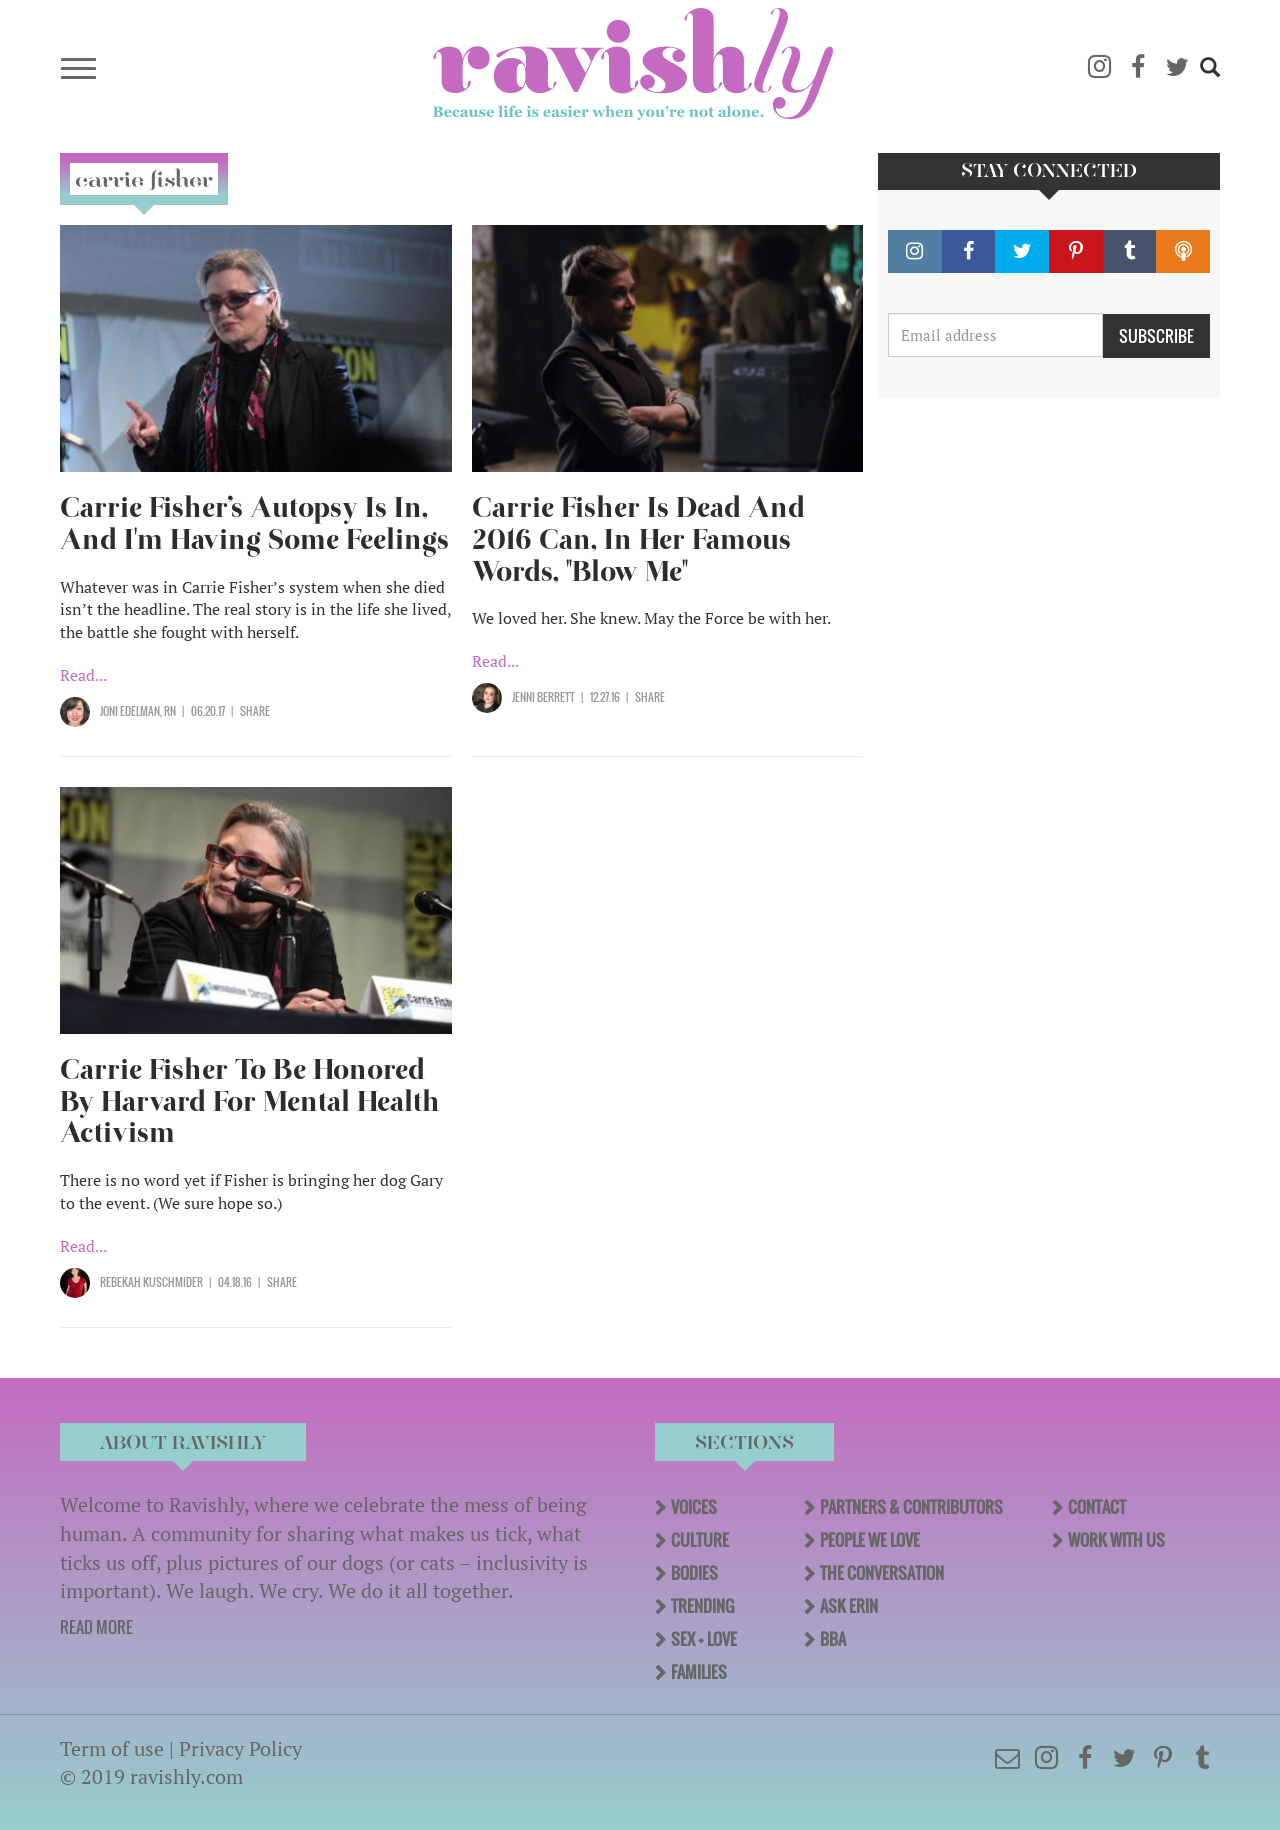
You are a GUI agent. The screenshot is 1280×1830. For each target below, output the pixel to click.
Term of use (112, 1748)
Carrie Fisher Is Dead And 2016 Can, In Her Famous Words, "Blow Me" (638, 539)
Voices (694, 1507)
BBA (833, 1639)
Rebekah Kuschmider (151, 1282)
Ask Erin (849, 1606)
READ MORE (96, 1627)
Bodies (694, 1573)
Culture (700, 1540)
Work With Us (1116, 1540)
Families (699, 1672)
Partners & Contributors (911, 1507)
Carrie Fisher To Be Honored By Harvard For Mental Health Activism (250, 1101)
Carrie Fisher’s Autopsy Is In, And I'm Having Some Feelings (254, 523)
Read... (83, 675)
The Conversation (882, 1573)
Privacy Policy (240, 1748)
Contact (1097, 1507)
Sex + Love (704, 1639)
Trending (702, 1606)
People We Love (870, 1540)
